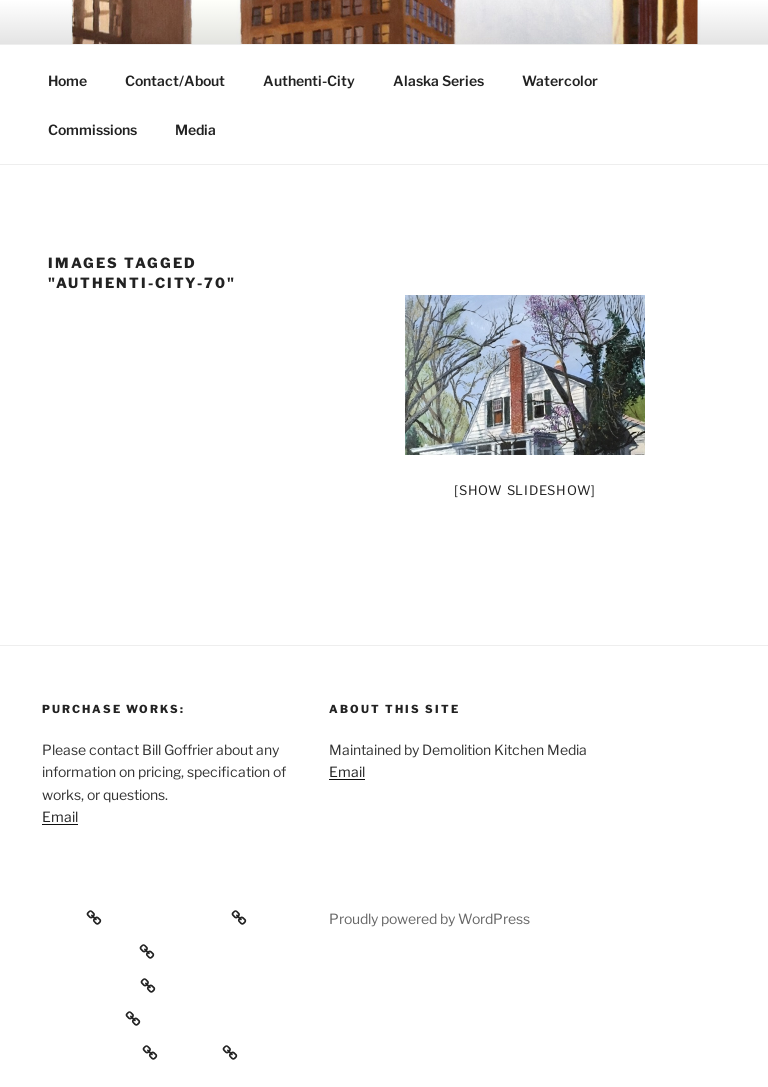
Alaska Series (438, 80)
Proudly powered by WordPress (429, 918)
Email (60, 816)
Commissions (92, 129)
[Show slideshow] (525, 490)
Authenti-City (309, 80)
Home (67, 80)
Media (195, 129)
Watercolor (560, 80)
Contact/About (175, 80)
